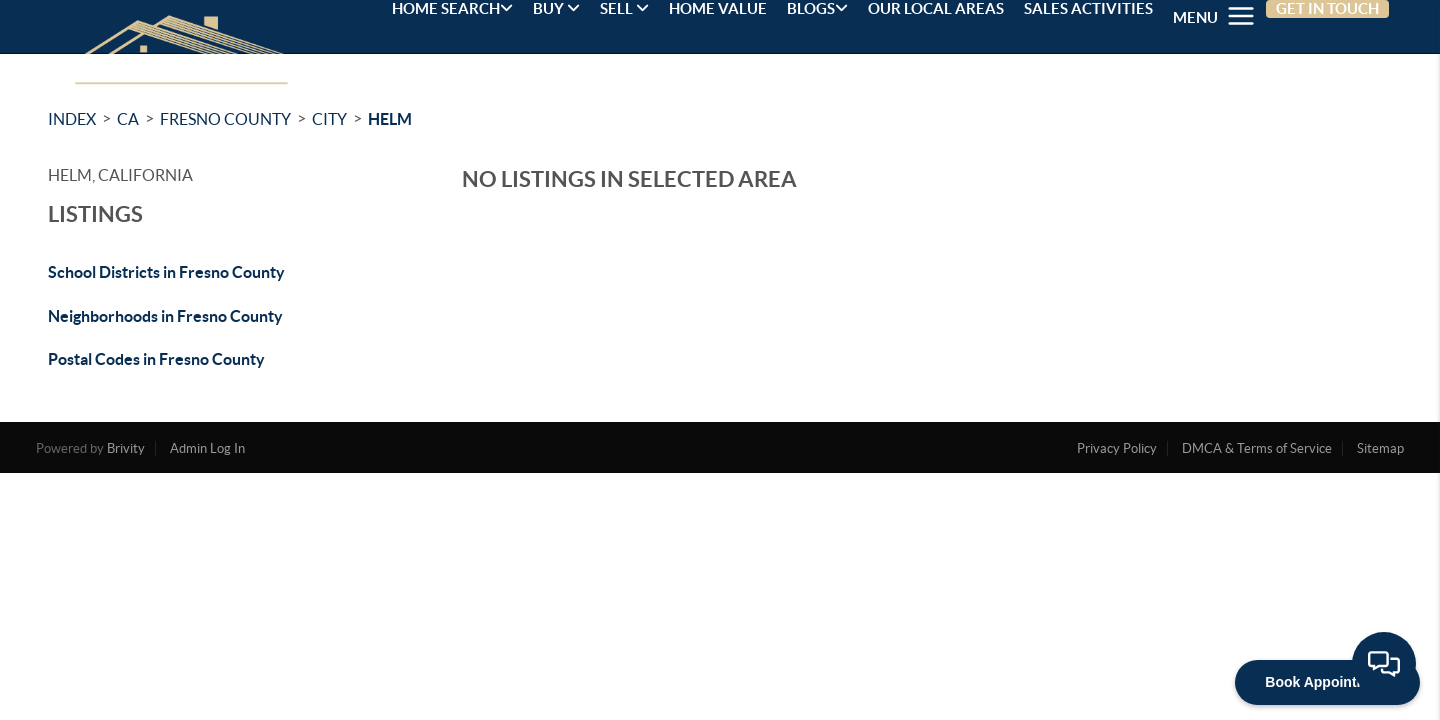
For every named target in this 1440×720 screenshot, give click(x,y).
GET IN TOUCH (1327, 8)
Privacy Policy (1117, 448)
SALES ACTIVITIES (1088, 8)
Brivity (126, 448)
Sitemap (1380, 448)
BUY (556, 8)
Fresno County (225, 119)
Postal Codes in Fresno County (156, 359)
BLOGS (817, 8)
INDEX (72, 119)
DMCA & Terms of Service (1257, 448)
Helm (390, 119)
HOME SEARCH (452, 8)
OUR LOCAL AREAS (936, 8)
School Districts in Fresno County (166, 272)
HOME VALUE (718, 8)
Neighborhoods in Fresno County (165, 316)
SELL (624, 8)
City (329, 119)
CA (128, 119)
